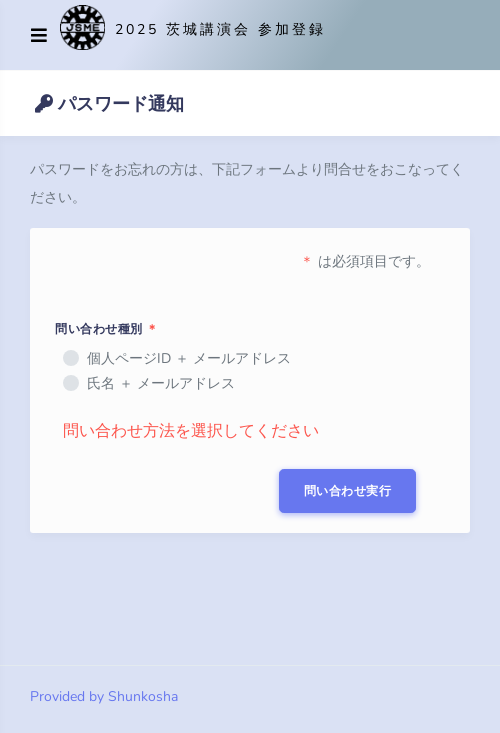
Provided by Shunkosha (104, 696)
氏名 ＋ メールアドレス (161, 383)
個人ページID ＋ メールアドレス (189, 358)
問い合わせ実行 (348, 491)
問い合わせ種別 (107, 329)
